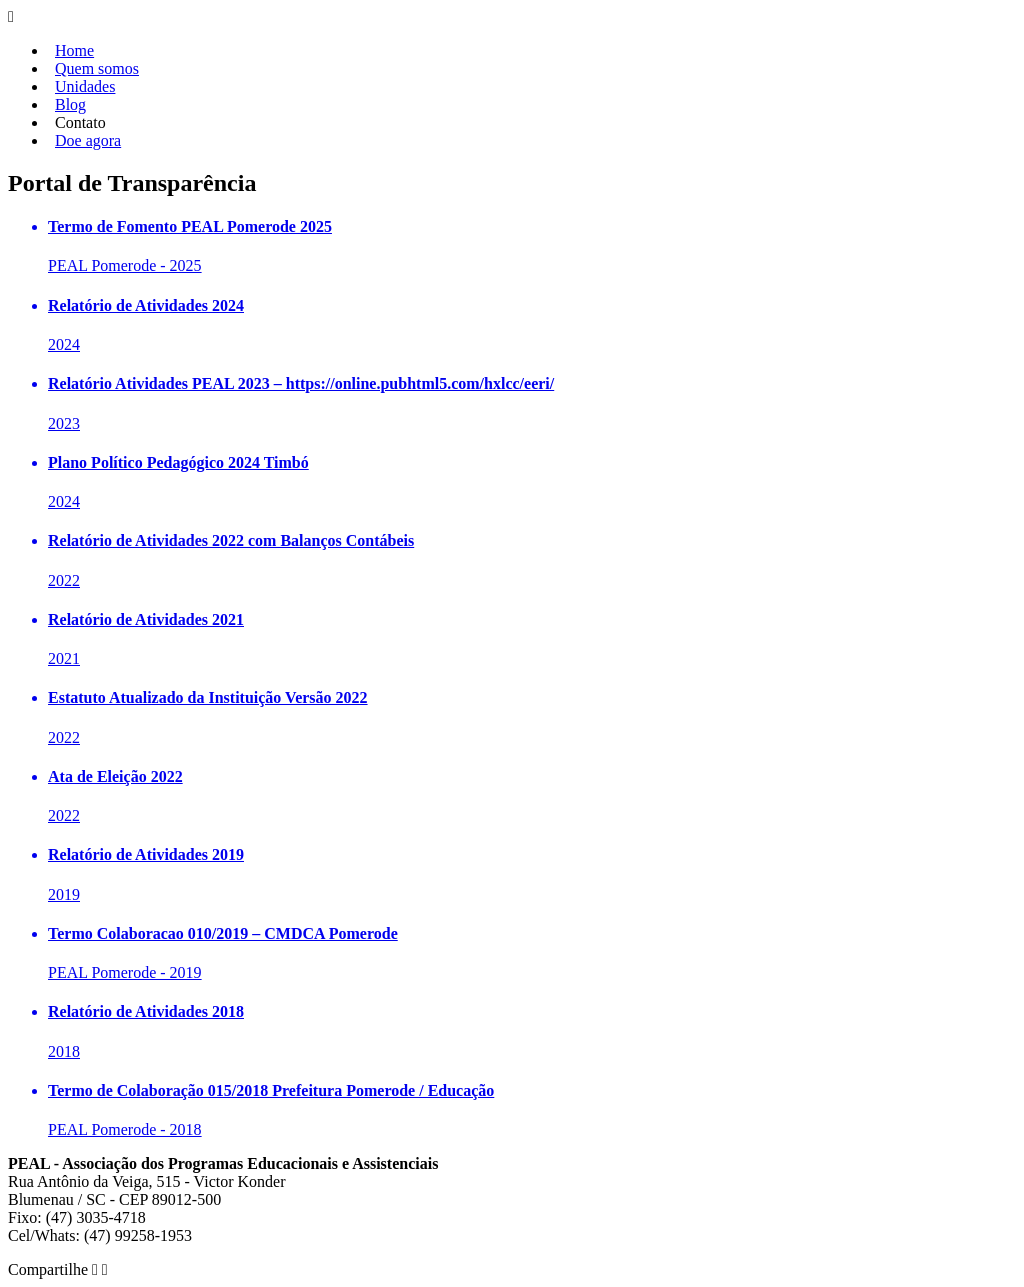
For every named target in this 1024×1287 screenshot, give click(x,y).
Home (74, 50)
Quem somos (97, 68)
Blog (70, 104)
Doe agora (88, 140)
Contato (80, 122)
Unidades (85, 86)
